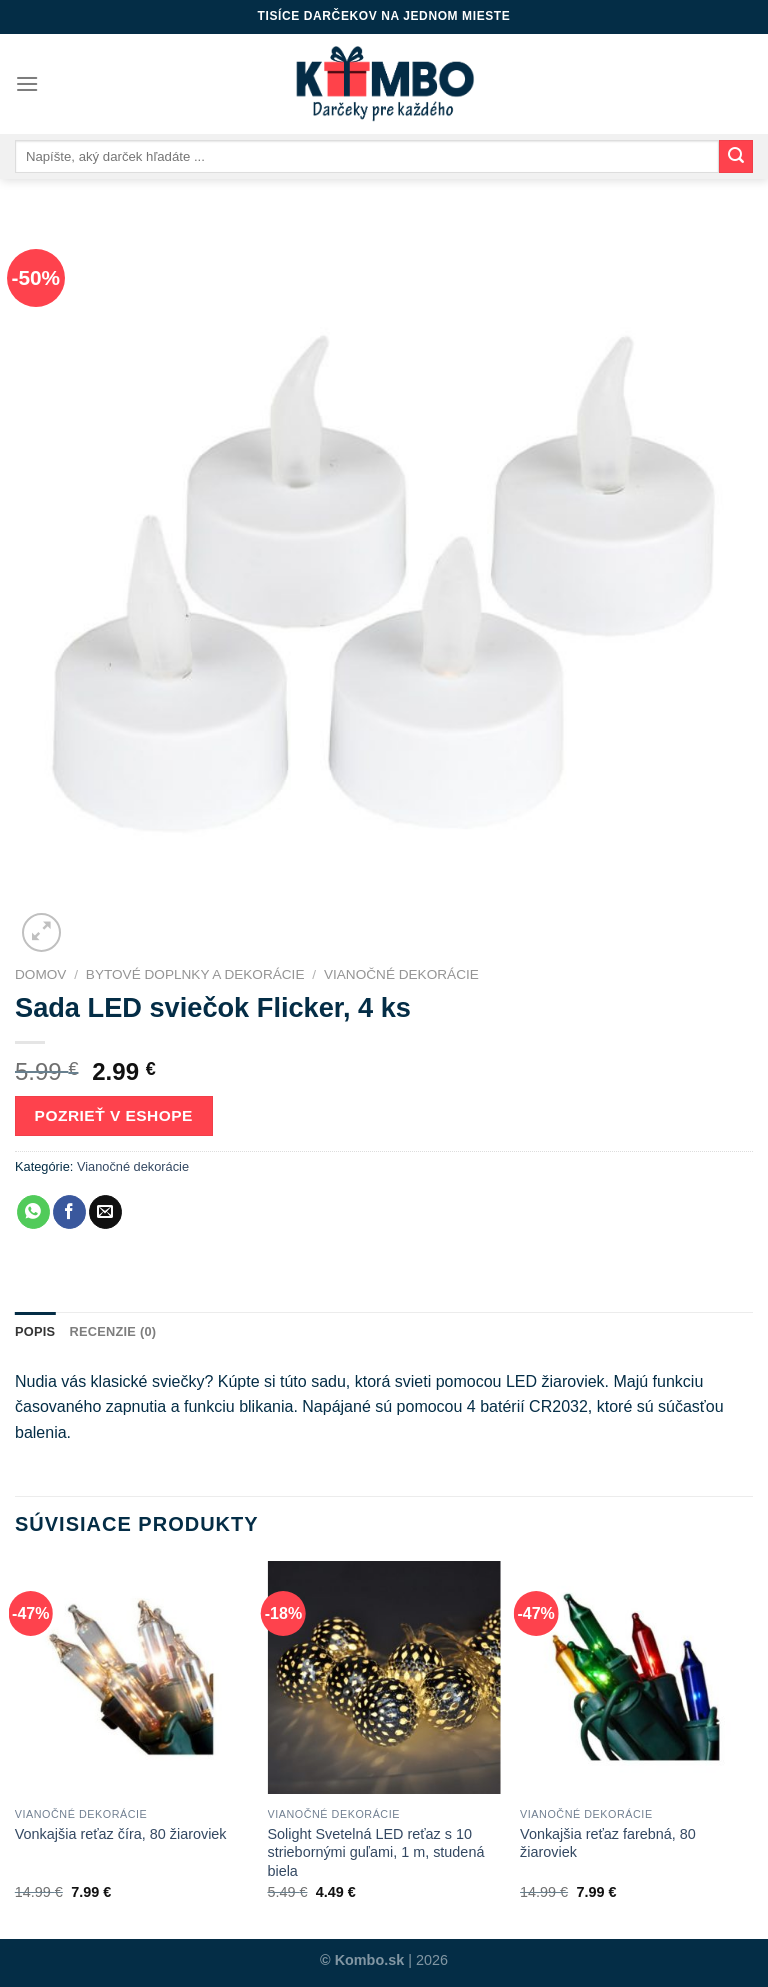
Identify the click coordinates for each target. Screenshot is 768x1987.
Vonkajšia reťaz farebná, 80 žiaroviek (608, 1843)
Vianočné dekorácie (401, 974)
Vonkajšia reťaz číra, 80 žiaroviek (121, 1834)
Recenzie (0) (112, 1331)
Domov (40, 974)
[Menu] (27, 83)
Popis (35, 1331)
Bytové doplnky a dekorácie (195, 974)
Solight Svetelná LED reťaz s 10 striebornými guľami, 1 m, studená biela (375, 1852)
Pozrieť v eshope (114, 1115)
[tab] (35, 1332)
